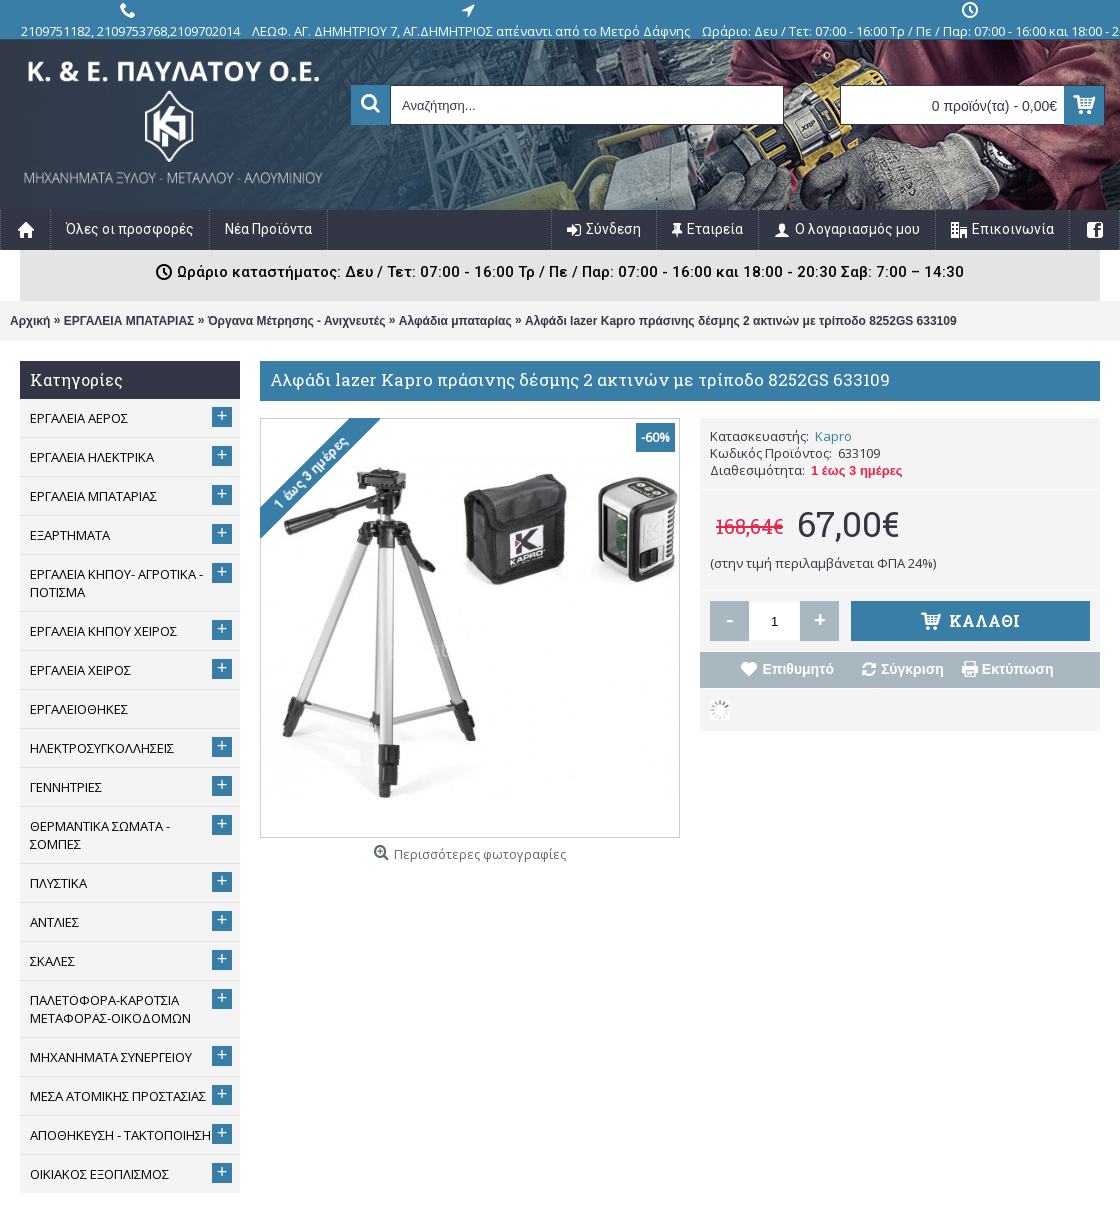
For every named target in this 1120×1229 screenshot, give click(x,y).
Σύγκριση (912, 669)
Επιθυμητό (798, 669)
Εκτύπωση (1018, 669)
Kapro (833, 436)
